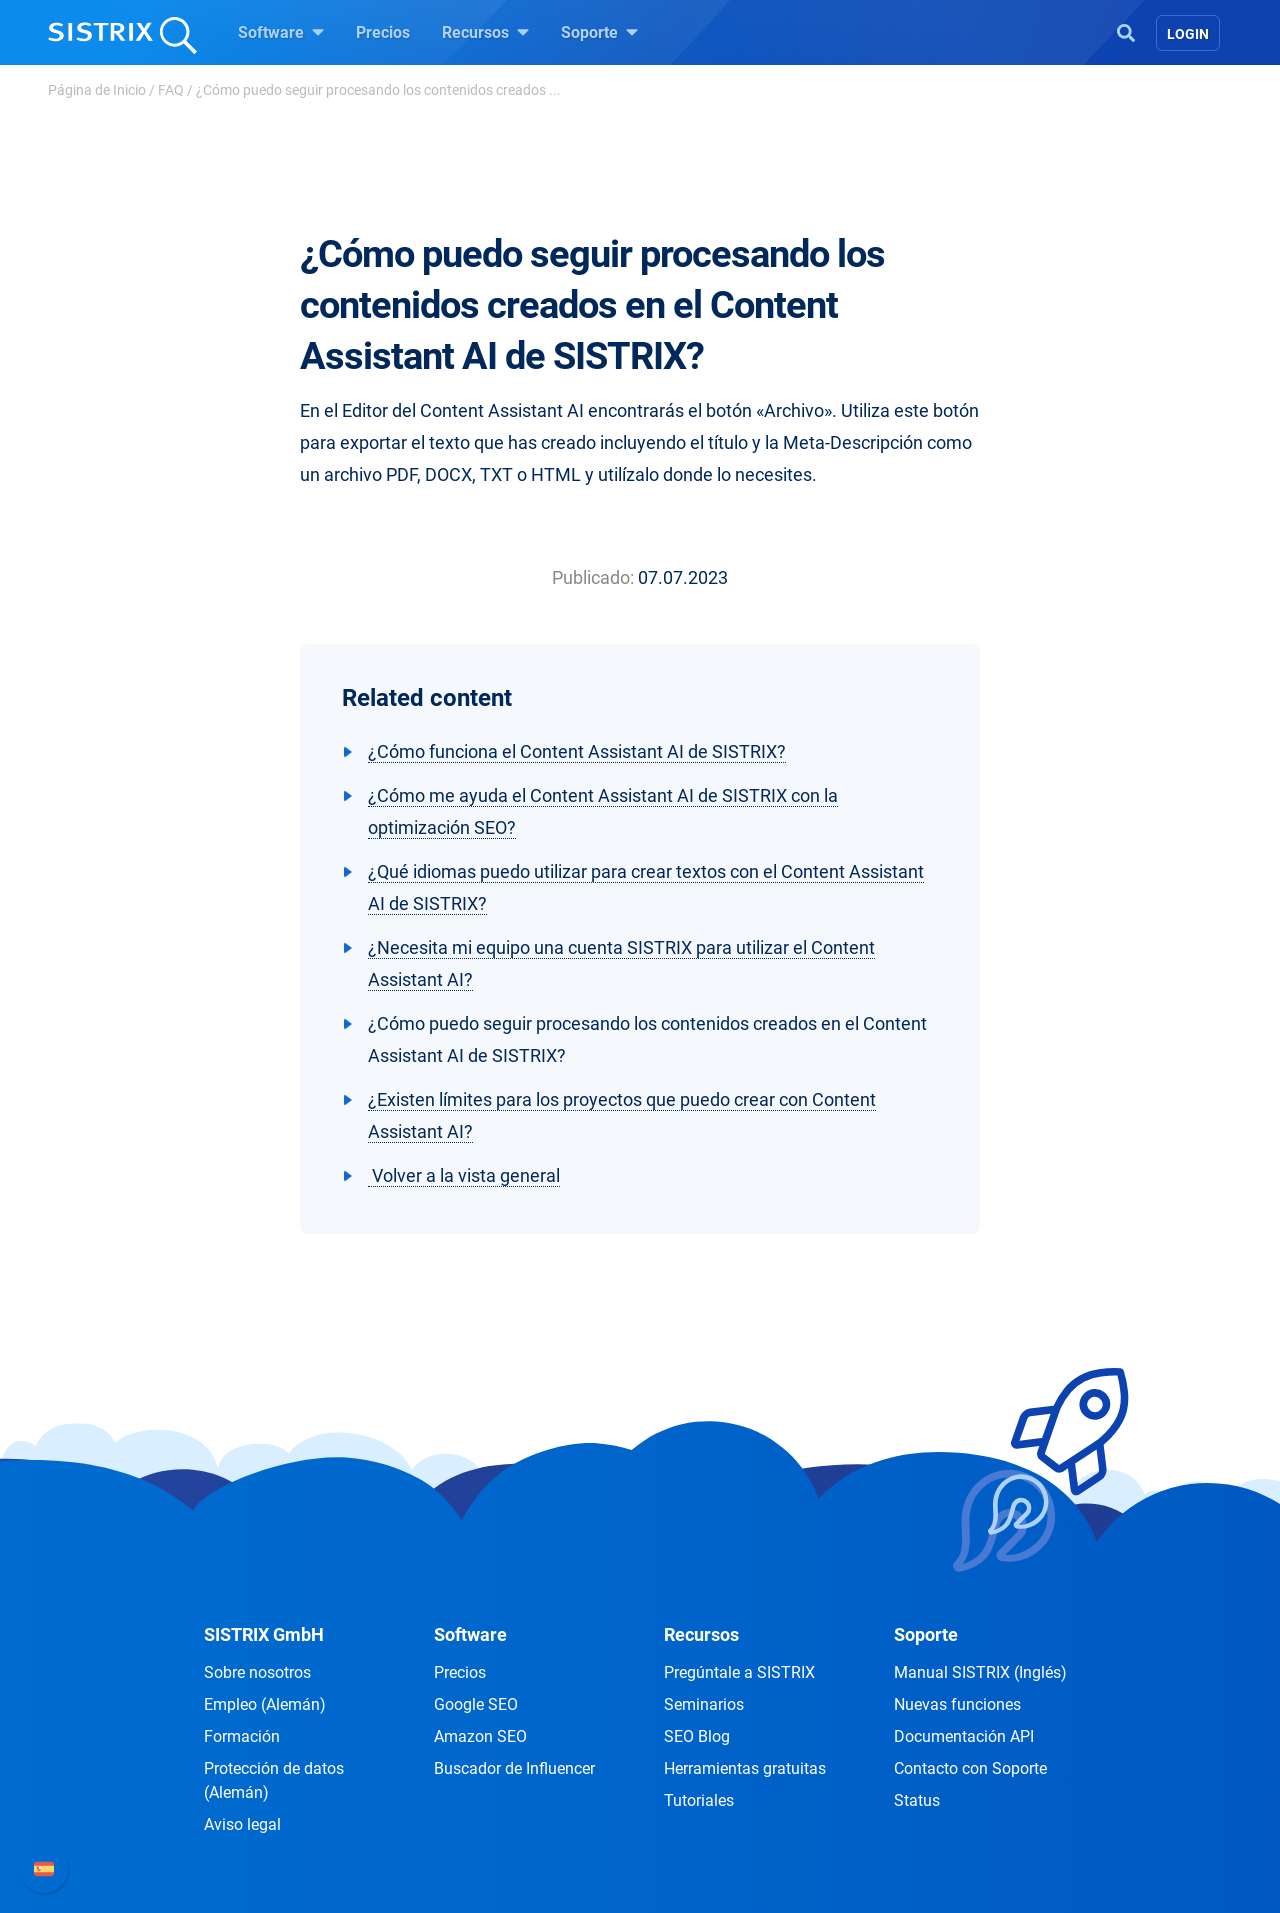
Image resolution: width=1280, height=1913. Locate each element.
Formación (242, 1736)
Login (1188, 34)
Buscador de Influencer (514, 1768)
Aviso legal (242, 1824)
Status (917, 1800)
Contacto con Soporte (970, 1768)
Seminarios (704, 1704)
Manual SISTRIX (980, 1672)
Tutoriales (699, 1800)
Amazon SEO (480, 1736)
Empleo (265, 1704)
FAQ (171, 90)
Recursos (485, 32)
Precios (383, 32)
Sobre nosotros (257, 1672)
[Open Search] (1126, 31)
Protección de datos (274, 1780)
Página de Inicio (97, 90)
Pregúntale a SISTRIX (739, 1672)
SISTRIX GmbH (264, 1634)
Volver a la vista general (464, 1175)
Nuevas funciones (957, 1704)
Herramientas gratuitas (745, 1768)
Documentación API (964, 1736)
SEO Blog (697, 1736)
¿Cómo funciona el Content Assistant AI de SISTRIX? (577, 751)
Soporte (599, 32)
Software (281, 32)
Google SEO (476, 1704)
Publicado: (593, 577)
